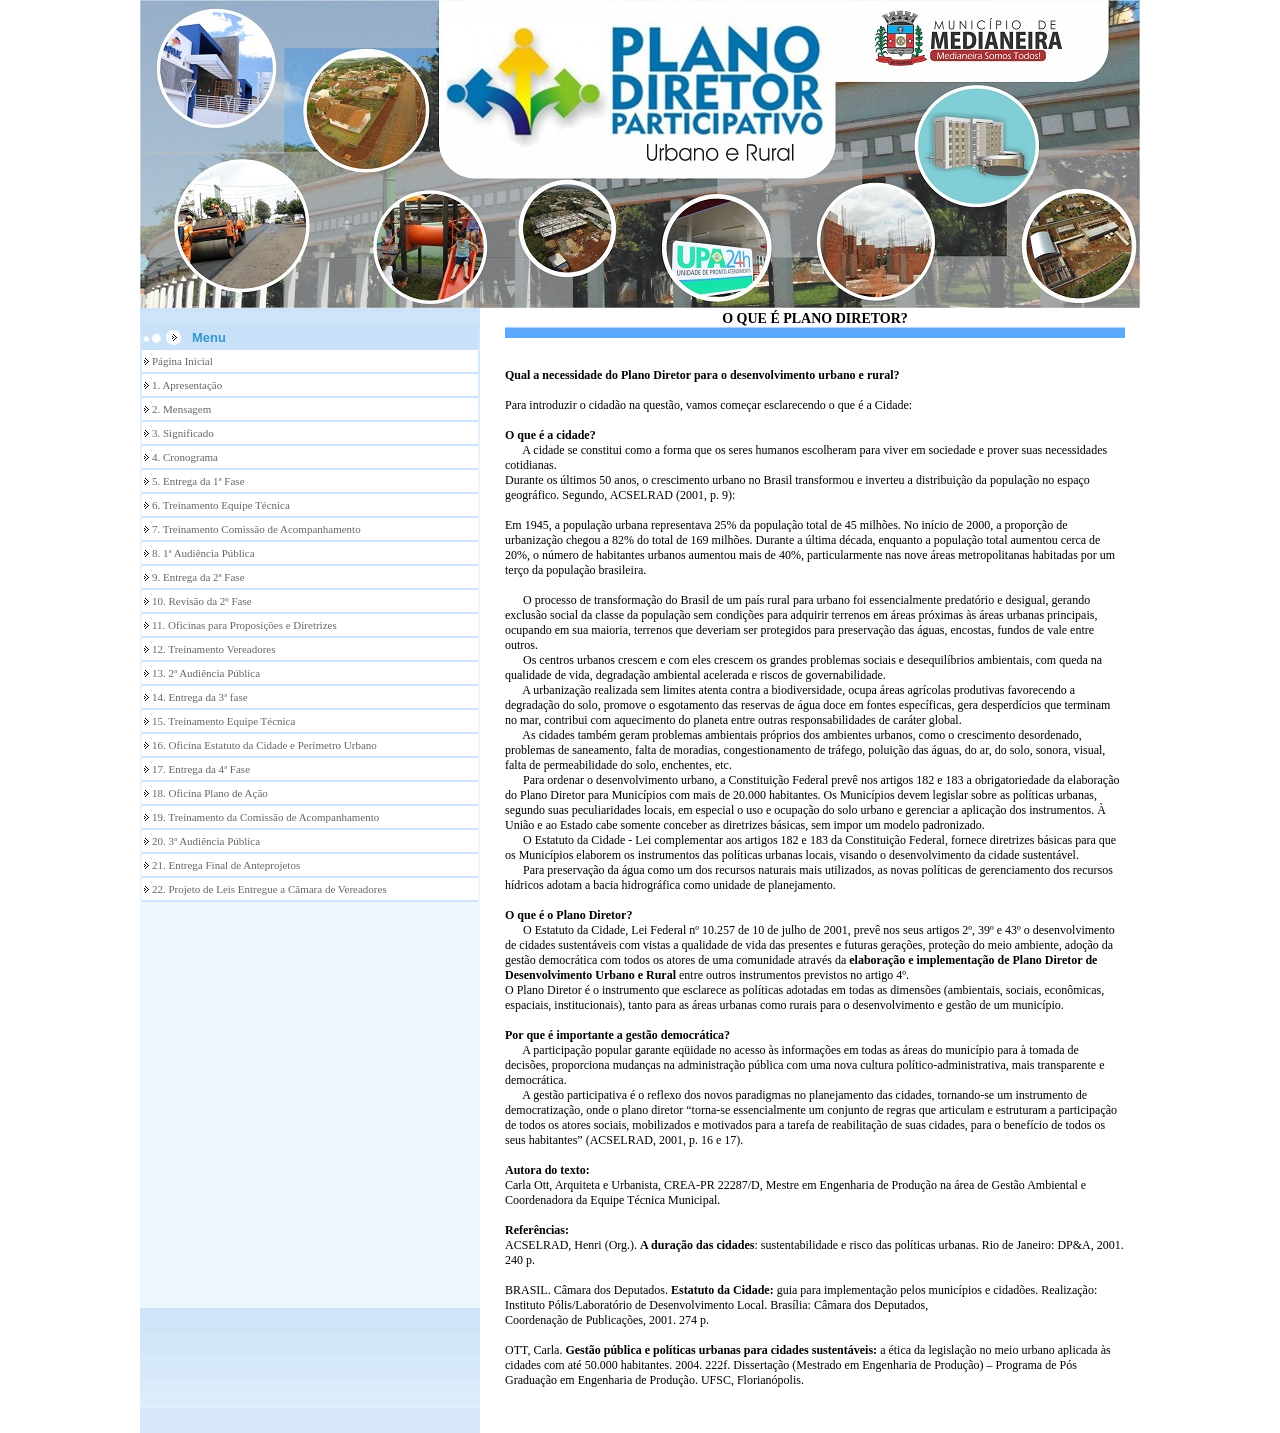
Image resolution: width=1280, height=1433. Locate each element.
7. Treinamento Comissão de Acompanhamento (256, 529)
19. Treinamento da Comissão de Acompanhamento (265, 817)
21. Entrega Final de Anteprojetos (226, 865)
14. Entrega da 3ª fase (200, 697)
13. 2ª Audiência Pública (206, 673)
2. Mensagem (181, 409)
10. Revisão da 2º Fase (202, 601)
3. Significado (183, 433)
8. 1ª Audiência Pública (203, 553)
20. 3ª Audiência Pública (206, 841)
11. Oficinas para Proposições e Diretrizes (244, 625)
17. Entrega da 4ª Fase (201, 769)
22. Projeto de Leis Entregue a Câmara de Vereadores (269, 889)
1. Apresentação (187, 385)
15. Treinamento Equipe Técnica (223, 721)
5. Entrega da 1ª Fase (198, 481)
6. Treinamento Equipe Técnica (221, 505)
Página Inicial (182, 361)
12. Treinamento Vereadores (214, 649)
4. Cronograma (185, 457)
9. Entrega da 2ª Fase (198, 577)
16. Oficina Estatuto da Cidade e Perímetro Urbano (264, 745)
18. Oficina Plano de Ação (210, 793)
